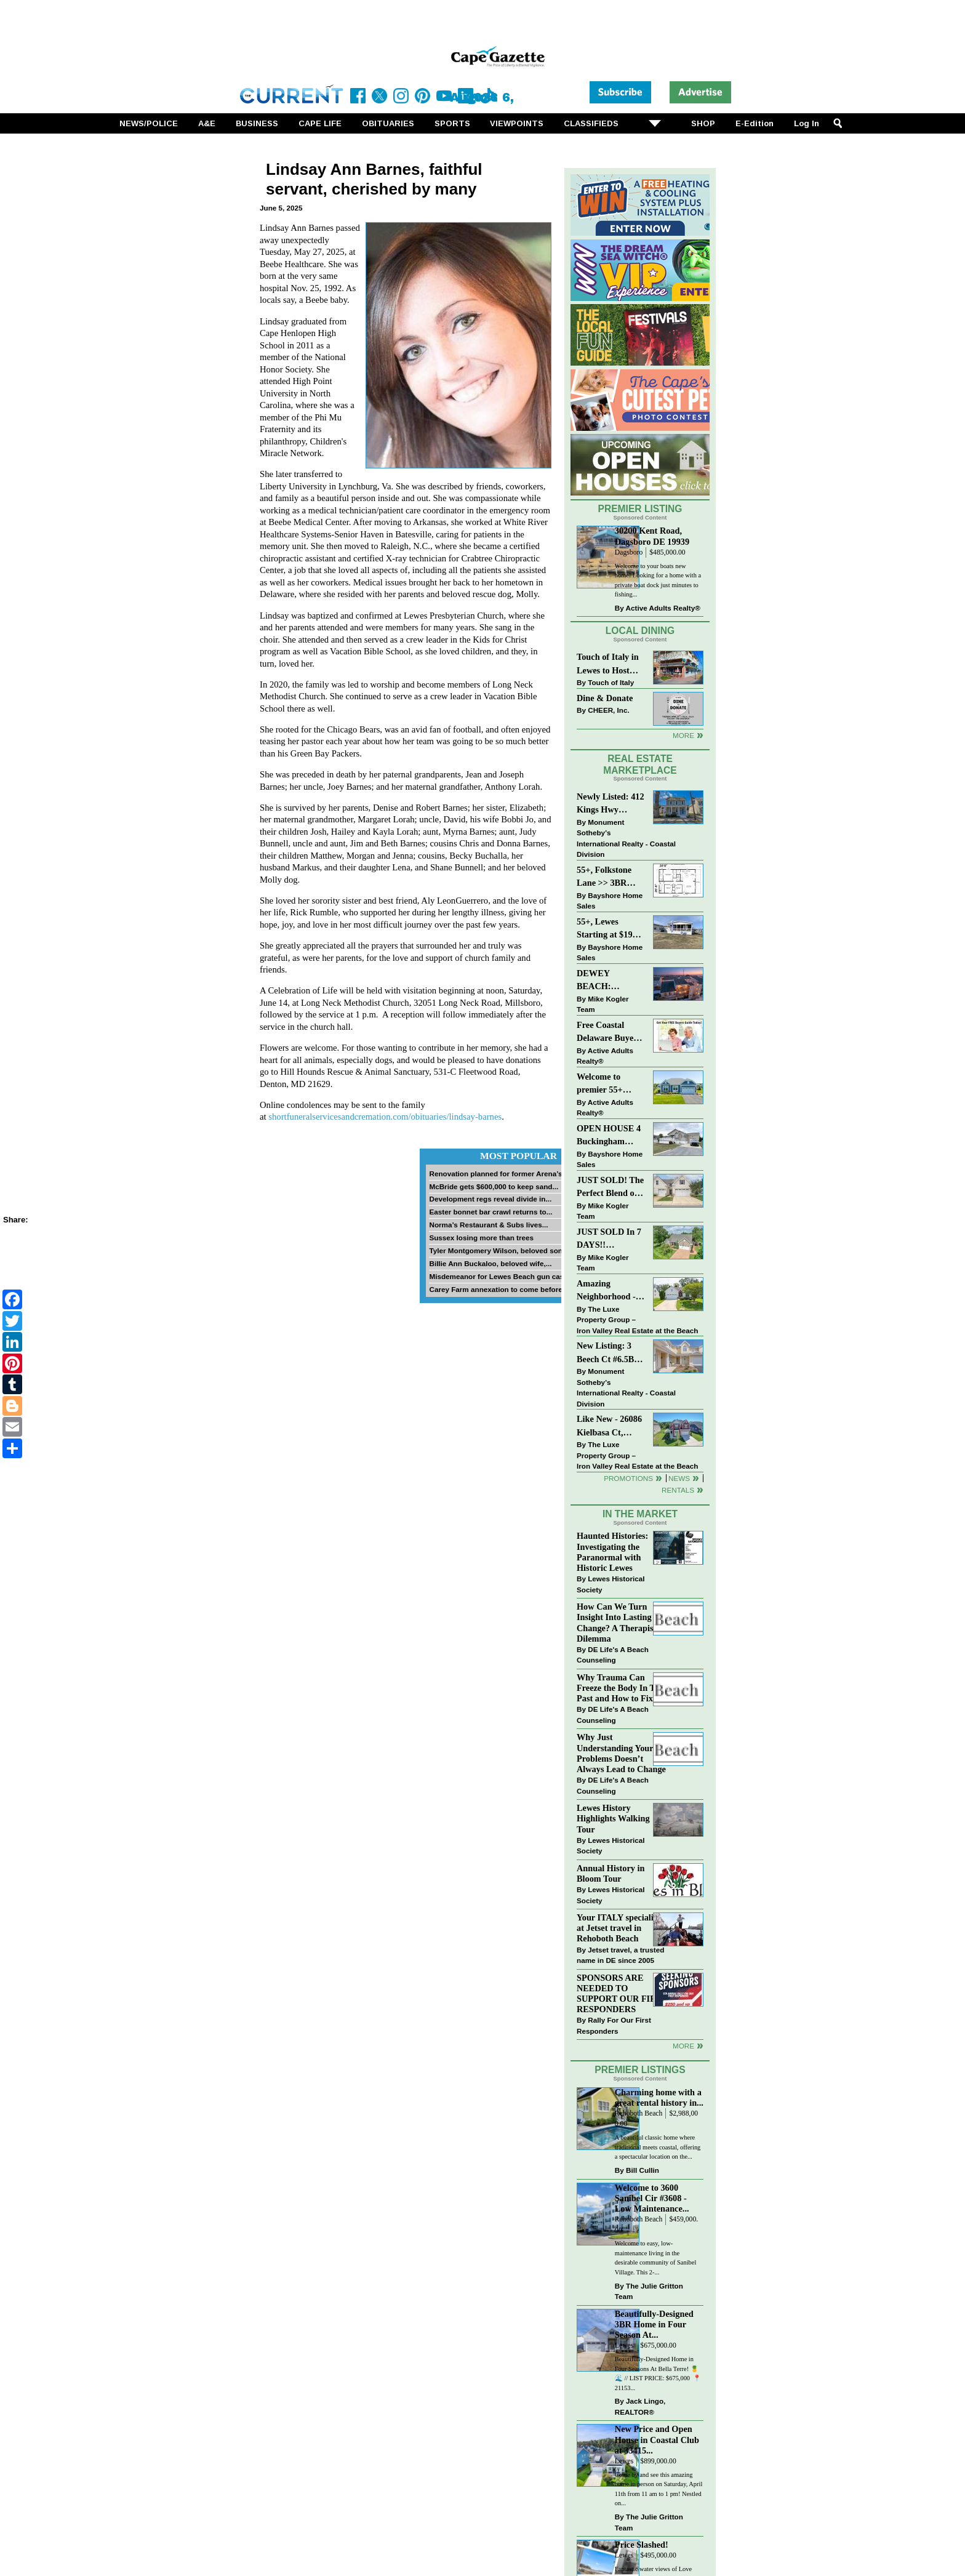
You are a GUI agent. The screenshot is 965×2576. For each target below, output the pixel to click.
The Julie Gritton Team (649, 2291)
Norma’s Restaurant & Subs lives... (488, 1225)
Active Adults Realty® (663, 608)
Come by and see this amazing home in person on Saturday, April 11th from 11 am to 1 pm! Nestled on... (658, 2489)
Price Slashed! (641, 2545)
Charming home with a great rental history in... (659, 2097)
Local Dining (640, 630)
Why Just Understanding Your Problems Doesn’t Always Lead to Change (621, 1752)
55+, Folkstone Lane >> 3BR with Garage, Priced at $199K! (608, 877)
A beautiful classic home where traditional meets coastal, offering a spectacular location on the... (657, 2147)
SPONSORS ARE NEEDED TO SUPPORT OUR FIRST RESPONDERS (622, 1993)
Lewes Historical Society (610, 1584)
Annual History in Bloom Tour (610, 1873)
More (683, 735)
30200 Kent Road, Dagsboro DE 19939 (652, 536)
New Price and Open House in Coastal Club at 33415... (657, 2439)
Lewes (624, 2345)
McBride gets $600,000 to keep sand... (493, 1186)
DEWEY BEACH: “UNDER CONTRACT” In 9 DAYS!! (609, 980)
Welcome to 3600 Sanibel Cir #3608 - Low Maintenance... (652, 2198)
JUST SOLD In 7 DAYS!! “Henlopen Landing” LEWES (609, 1239)
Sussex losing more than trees (481, 1238)
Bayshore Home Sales (610, 900)
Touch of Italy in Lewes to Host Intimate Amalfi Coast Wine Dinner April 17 (608, 664)
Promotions (628, 1478)
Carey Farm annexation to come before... (498, 1289)
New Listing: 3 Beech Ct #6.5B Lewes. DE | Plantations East (607, 1353)
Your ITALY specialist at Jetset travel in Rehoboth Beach (618, 1927)
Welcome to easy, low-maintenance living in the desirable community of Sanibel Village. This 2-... (655, 2258)
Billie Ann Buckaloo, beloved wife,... (490, 1263)
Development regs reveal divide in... (490, 1199)
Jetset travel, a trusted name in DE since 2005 (620, 1955)
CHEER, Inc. (609, 710)
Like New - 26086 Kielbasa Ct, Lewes (609, 1426)
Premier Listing (640, 509)
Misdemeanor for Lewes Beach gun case (498, 1276)
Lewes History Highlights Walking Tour (613, 1818)
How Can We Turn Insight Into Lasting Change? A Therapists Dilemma (618, 1622)
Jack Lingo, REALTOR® (640, 2406)
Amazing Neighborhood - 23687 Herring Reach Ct (606, 1291)
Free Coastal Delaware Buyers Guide (609, 1032)
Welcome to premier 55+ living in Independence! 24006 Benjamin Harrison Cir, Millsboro (607, 1084)
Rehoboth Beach (639, 2113)
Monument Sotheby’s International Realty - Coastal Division (626, 838)
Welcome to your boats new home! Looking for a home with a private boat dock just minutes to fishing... (658, 580)
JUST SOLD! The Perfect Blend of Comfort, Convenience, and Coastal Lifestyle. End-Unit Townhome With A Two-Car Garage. (610, 1187)
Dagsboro (629, 552)
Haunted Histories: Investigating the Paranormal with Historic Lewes (612, 1551)
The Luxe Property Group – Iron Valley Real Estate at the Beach (637, 1319)
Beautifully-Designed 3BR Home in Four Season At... (654, 2324)
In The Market (640, 1514)
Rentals (678, 1490)
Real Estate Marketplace (640, 764)
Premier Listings (640, 2069)
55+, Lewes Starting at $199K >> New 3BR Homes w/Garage (610, 929)
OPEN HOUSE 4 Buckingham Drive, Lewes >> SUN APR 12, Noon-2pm (609, 1136)
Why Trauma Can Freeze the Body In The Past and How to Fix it (620, 1687)
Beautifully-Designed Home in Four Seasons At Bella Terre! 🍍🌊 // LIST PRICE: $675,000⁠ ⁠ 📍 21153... (658, 2373)
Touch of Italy (611, 682)
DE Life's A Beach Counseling (613, 1654)
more (683, 2046)
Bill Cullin (642, 2170)
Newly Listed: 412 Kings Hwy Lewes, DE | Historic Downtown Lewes (610, 804)
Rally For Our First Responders (614, 2025)
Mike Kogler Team (602, 1004)
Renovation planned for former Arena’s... (498, 1174)
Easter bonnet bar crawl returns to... (490, 1212)
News (679, 1478)
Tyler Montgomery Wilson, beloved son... (498, 1250)
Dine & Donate (605, 698)
